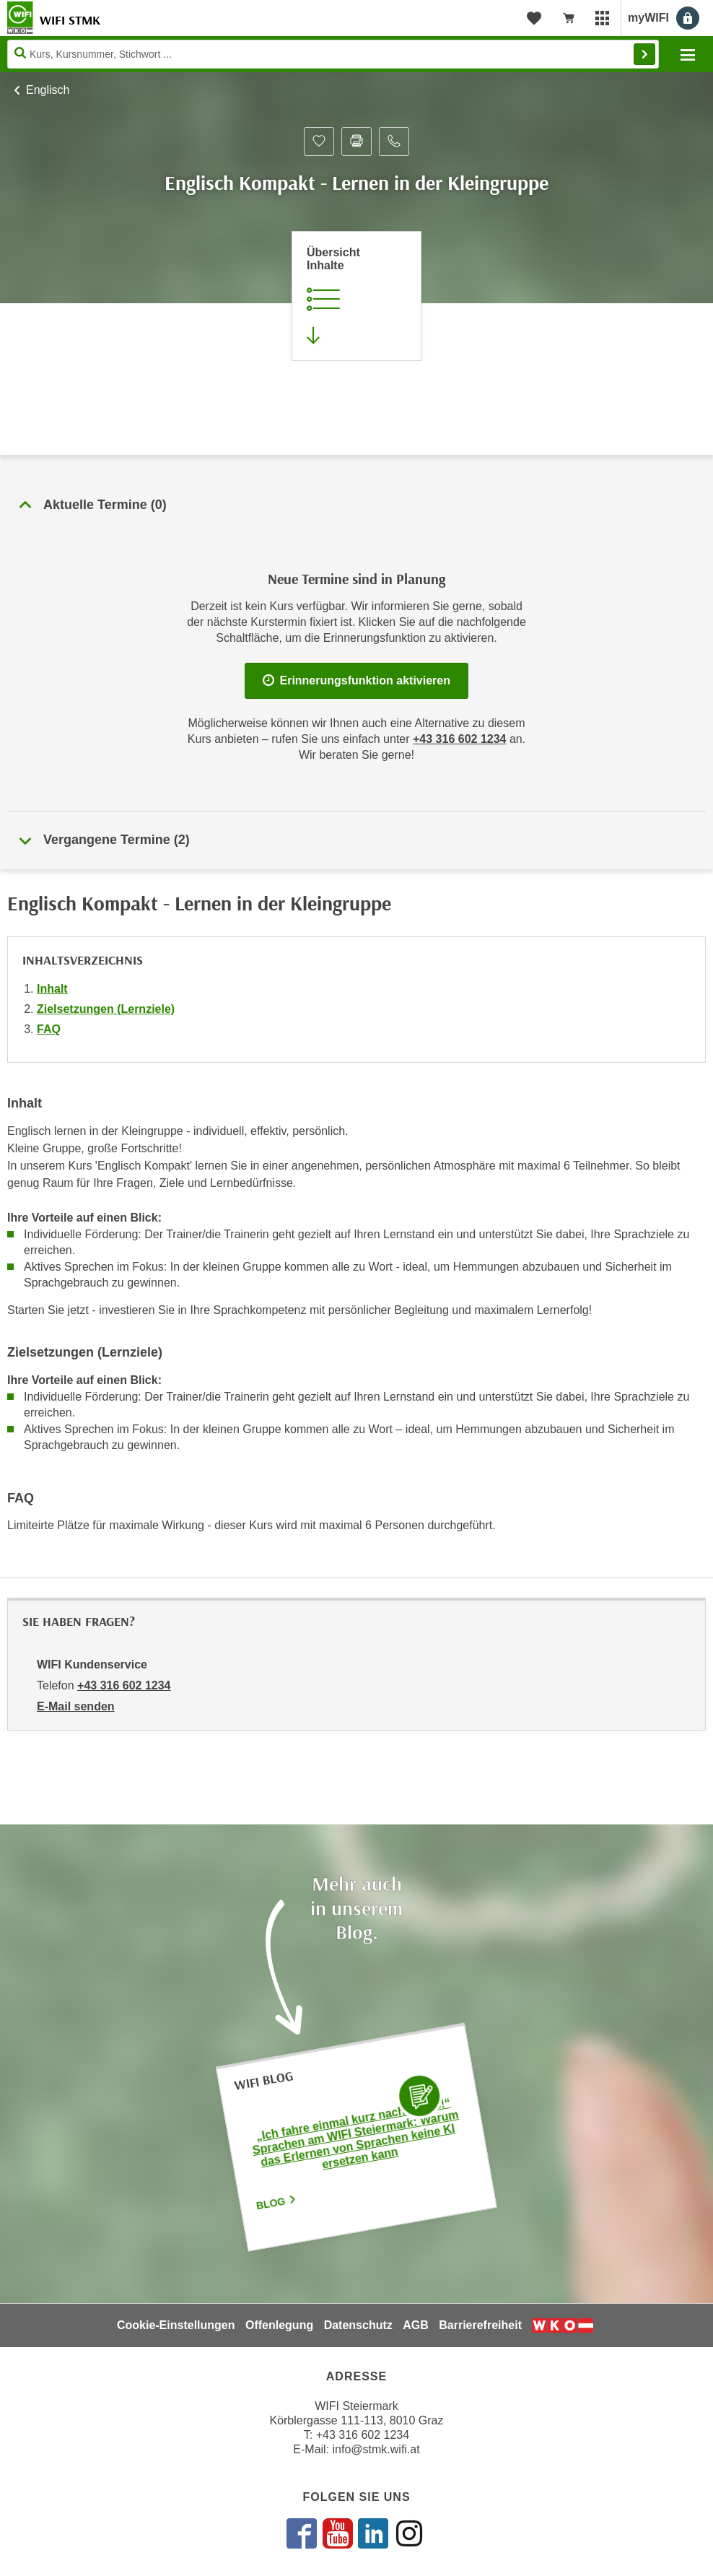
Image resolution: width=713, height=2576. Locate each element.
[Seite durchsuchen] (333, 54)
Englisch (47, 90)
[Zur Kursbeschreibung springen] (356, 296)
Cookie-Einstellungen (176, 2325)
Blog (277, 2202)
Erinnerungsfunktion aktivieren (356, 680)
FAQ (49, 1029)
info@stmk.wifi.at (376, 2449)
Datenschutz (358, 2325)
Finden (644, 54)
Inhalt (52, 989)
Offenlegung (279, 2325)
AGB (416, 2325)
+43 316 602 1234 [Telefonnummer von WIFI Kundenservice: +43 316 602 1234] (123, 1685)
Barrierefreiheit (480, 2325)
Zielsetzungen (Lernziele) (106, 1009)
